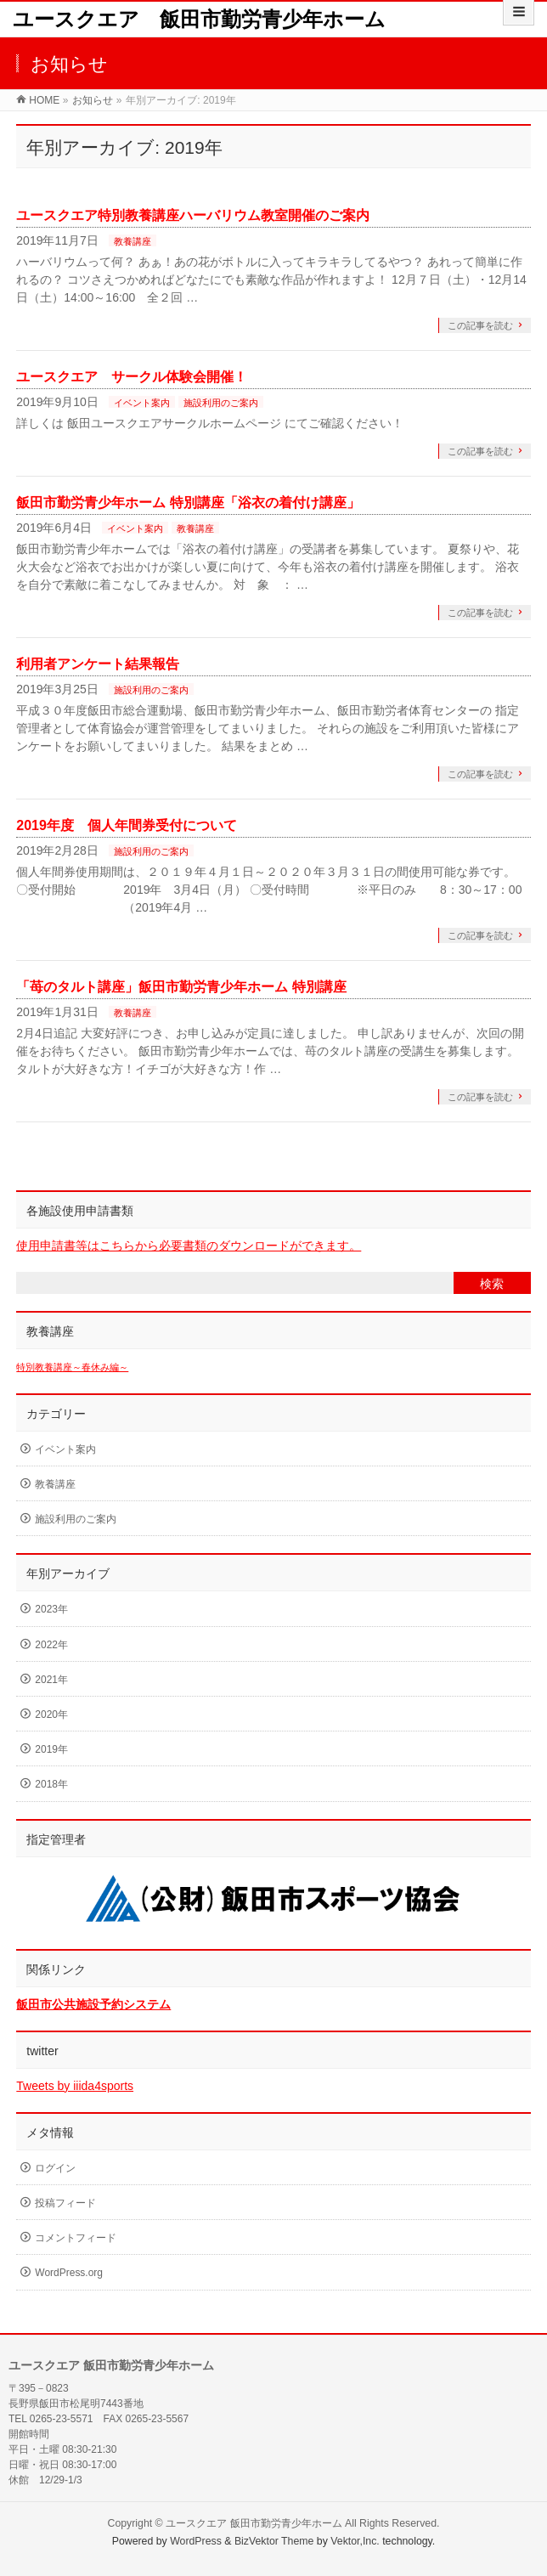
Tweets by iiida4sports (74, 2086)
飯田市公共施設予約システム (93, 2004)
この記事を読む (480, 325)
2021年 (51, 1680)
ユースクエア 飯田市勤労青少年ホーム (199, 19)
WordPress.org (69, 2273)
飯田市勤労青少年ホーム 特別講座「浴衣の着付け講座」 (187, 502)
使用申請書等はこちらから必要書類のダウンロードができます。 (188, 1245)
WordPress (196, 2541)
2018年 (51, 1784)
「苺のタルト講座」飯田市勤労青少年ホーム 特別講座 (181, 987)
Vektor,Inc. (355, 2541)
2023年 (51, 1609)
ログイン (55, 2168)
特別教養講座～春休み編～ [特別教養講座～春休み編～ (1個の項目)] (72, 1367)
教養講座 (132, 241)
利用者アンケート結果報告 (97, 664)
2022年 (51, 1645)
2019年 (51, 1749)
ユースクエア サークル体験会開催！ (131, 377)
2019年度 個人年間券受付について (126, 825)
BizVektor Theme (274, 2541)
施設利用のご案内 (220, 403)
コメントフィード (75, 2238)
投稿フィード (65, 2203)
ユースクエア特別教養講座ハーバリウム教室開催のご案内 (192, 215)
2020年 (51, 1714)
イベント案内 (142, 403)
